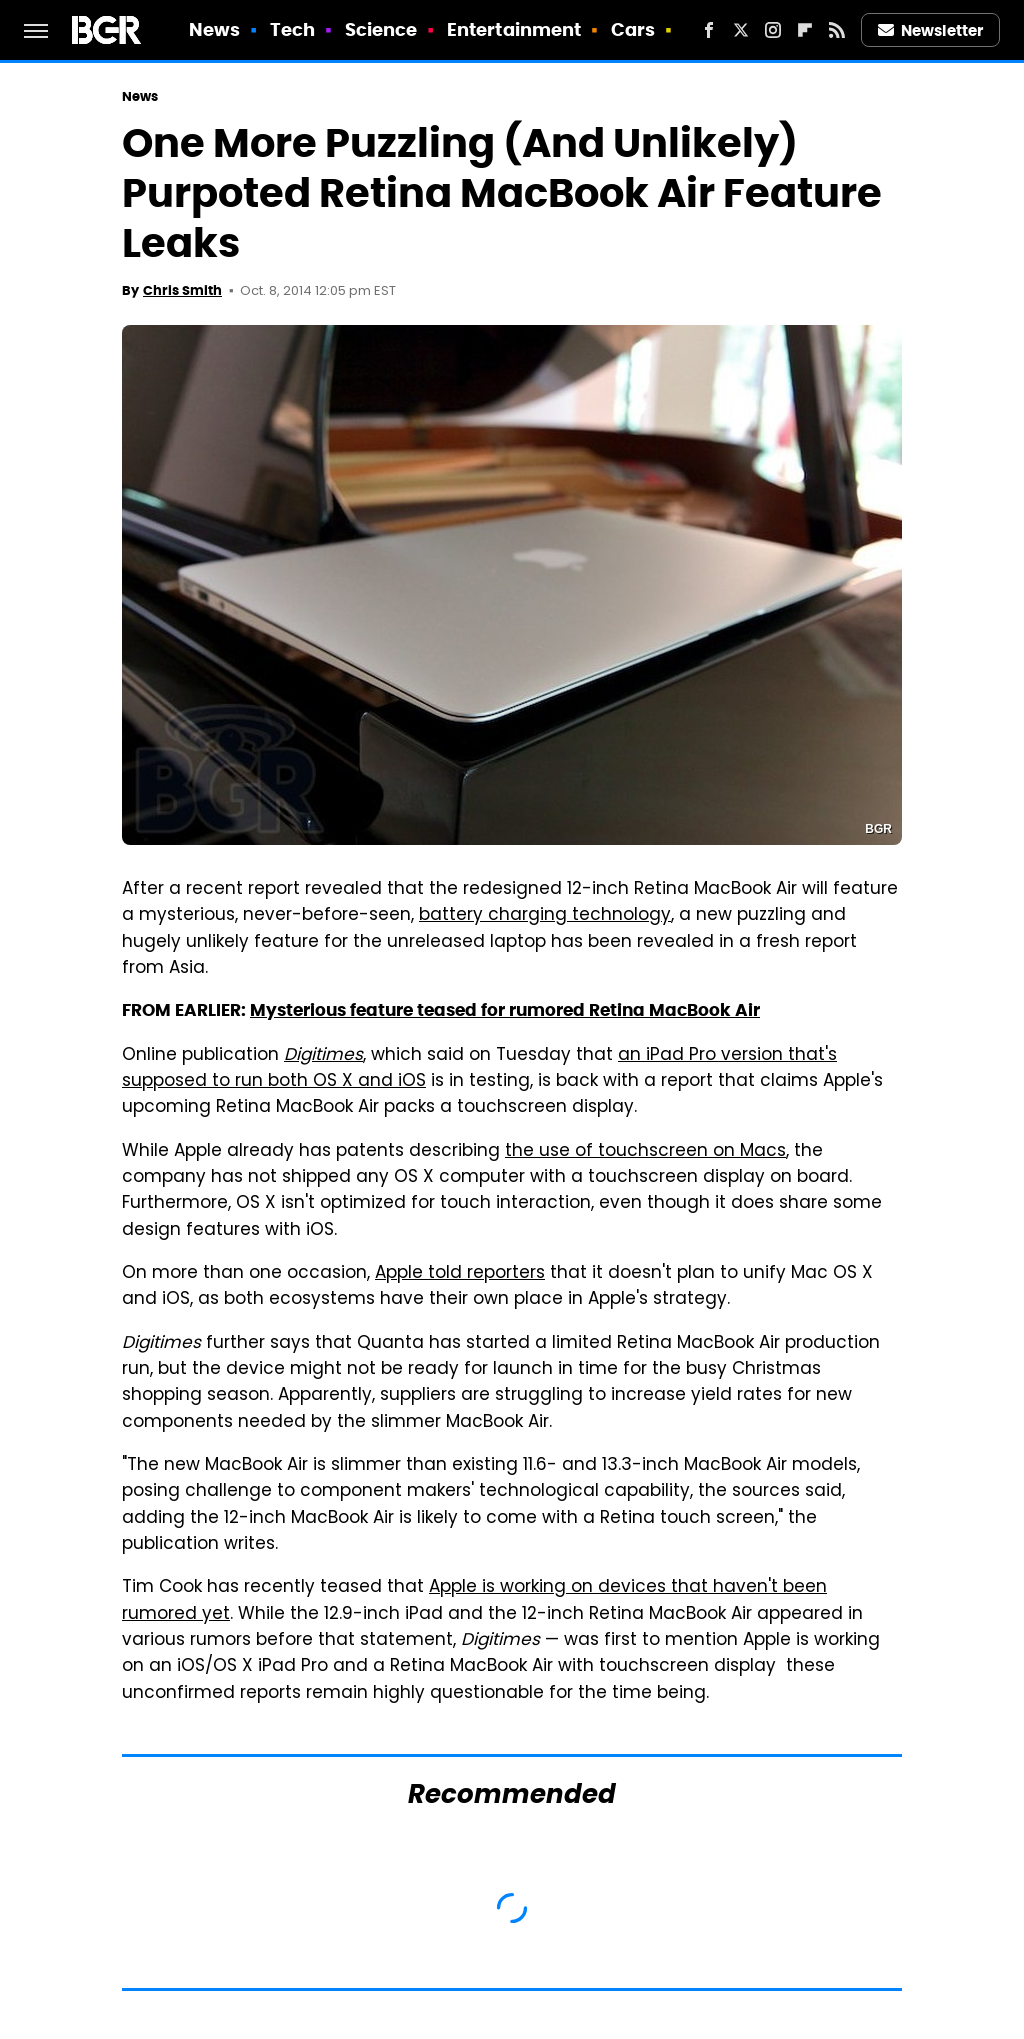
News (214, 29)
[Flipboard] (805, 30)
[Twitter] (741, 30)
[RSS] (837, 30)
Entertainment (514, 29)
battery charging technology (545, 916)
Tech (292, 29)
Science (381, 29)
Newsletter (931, 30)
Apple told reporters (460, 1274)
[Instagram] (773, 30)
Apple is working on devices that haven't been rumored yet (474, 1601)
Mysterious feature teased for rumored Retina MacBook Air (505, 1010)
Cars (633, 29)
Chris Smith (182, 290)
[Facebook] (709, 30)
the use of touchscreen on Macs (645, 1152)
